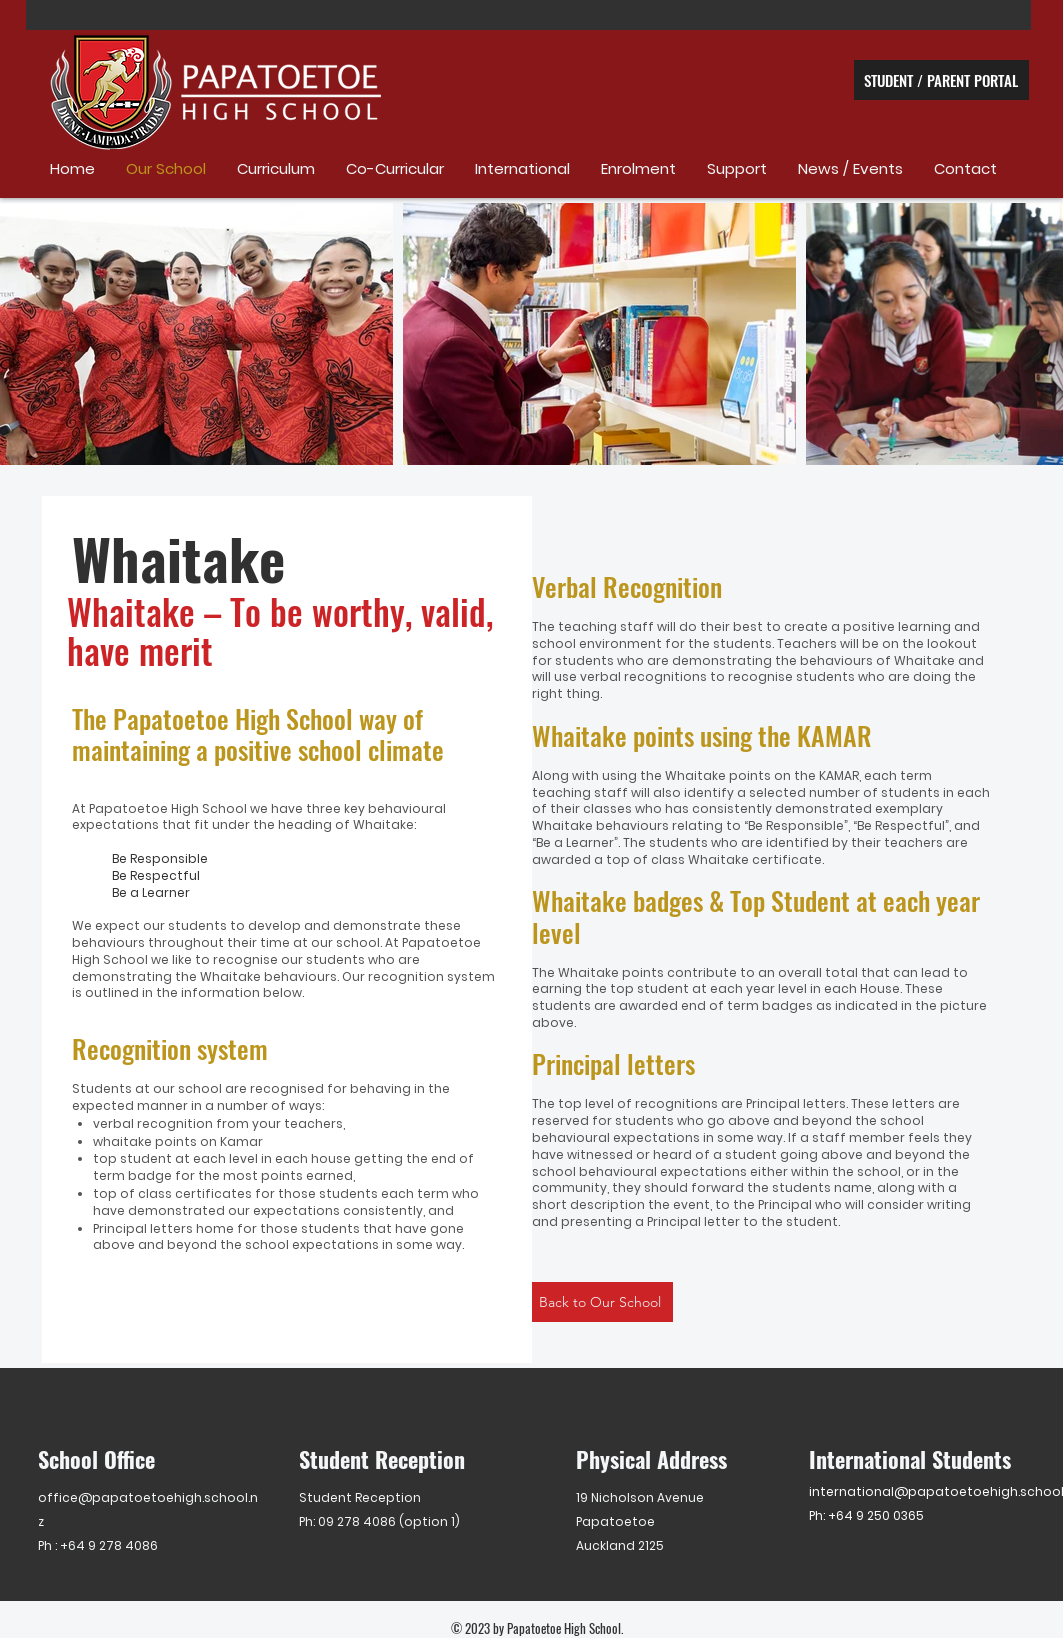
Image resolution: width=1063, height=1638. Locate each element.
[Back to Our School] (602, 1302)
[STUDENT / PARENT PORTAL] (941, 80)
